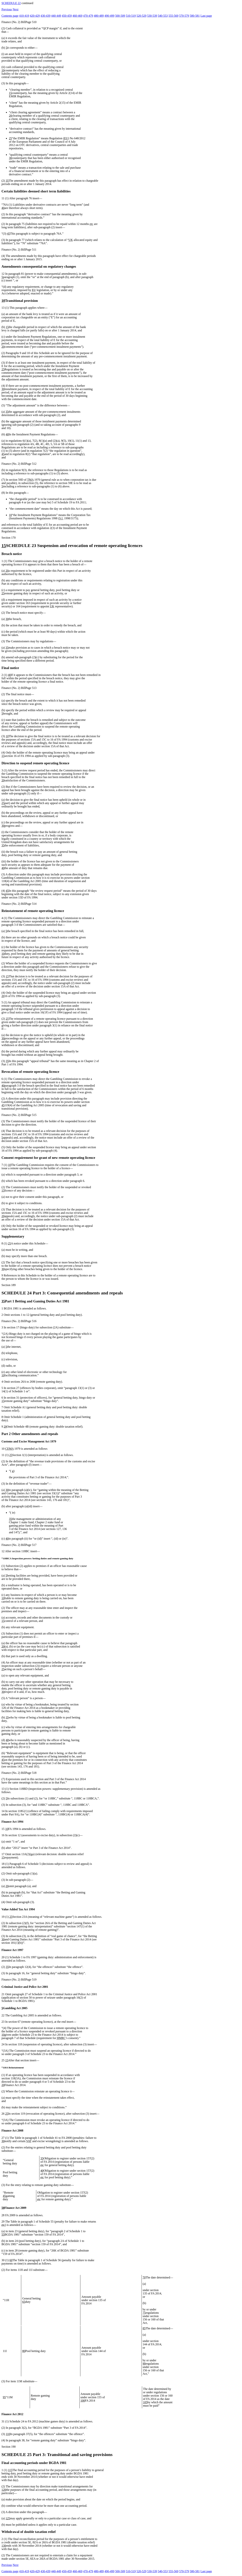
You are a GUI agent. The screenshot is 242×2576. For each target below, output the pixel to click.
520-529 (141, 15)
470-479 (88, 15)
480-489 (99, 15)
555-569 (173, 15)
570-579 (184, 15)
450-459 (67, 15)
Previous (6, 9)
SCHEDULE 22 (11, 3)
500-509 (120, 15)
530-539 (152, 15)
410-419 (24, 15)
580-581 (195, 15)
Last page (206, 15)
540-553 (163, 15)
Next (15, 9)
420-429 (35, 15)
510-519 (131, 15)
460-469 (77, 15)
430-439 (45, 15)
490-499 (109, 15)
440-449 (56, 15)
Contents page (9, 15)
